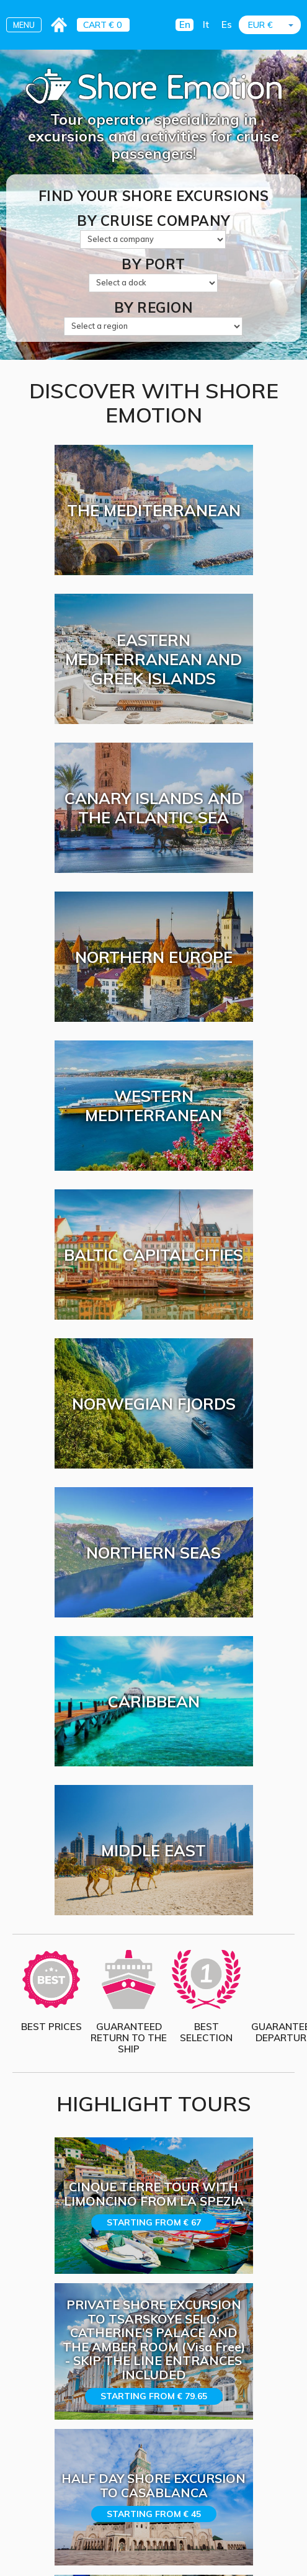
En (184, 24)
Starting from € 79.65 (153, 2396)
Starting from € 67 (154, 2222)
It (206, 24)
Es (226, 24)
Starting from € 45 (154, 2514)
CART (95, 24)
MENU (24, 25)
